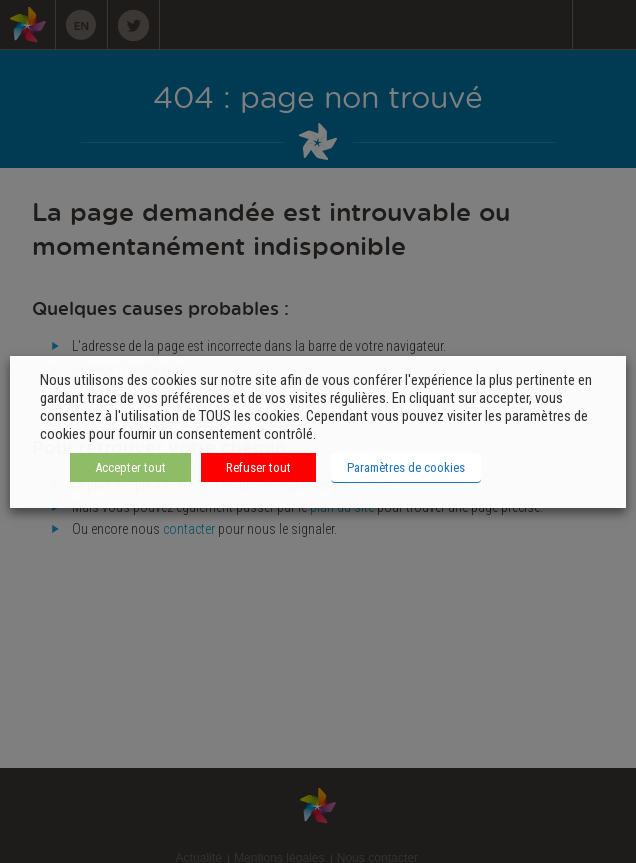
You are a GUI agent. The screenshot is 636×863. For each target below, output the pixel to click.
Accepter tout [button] (130, 467)
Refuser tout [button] (258, 467)
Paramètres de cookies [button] (406, 467)
